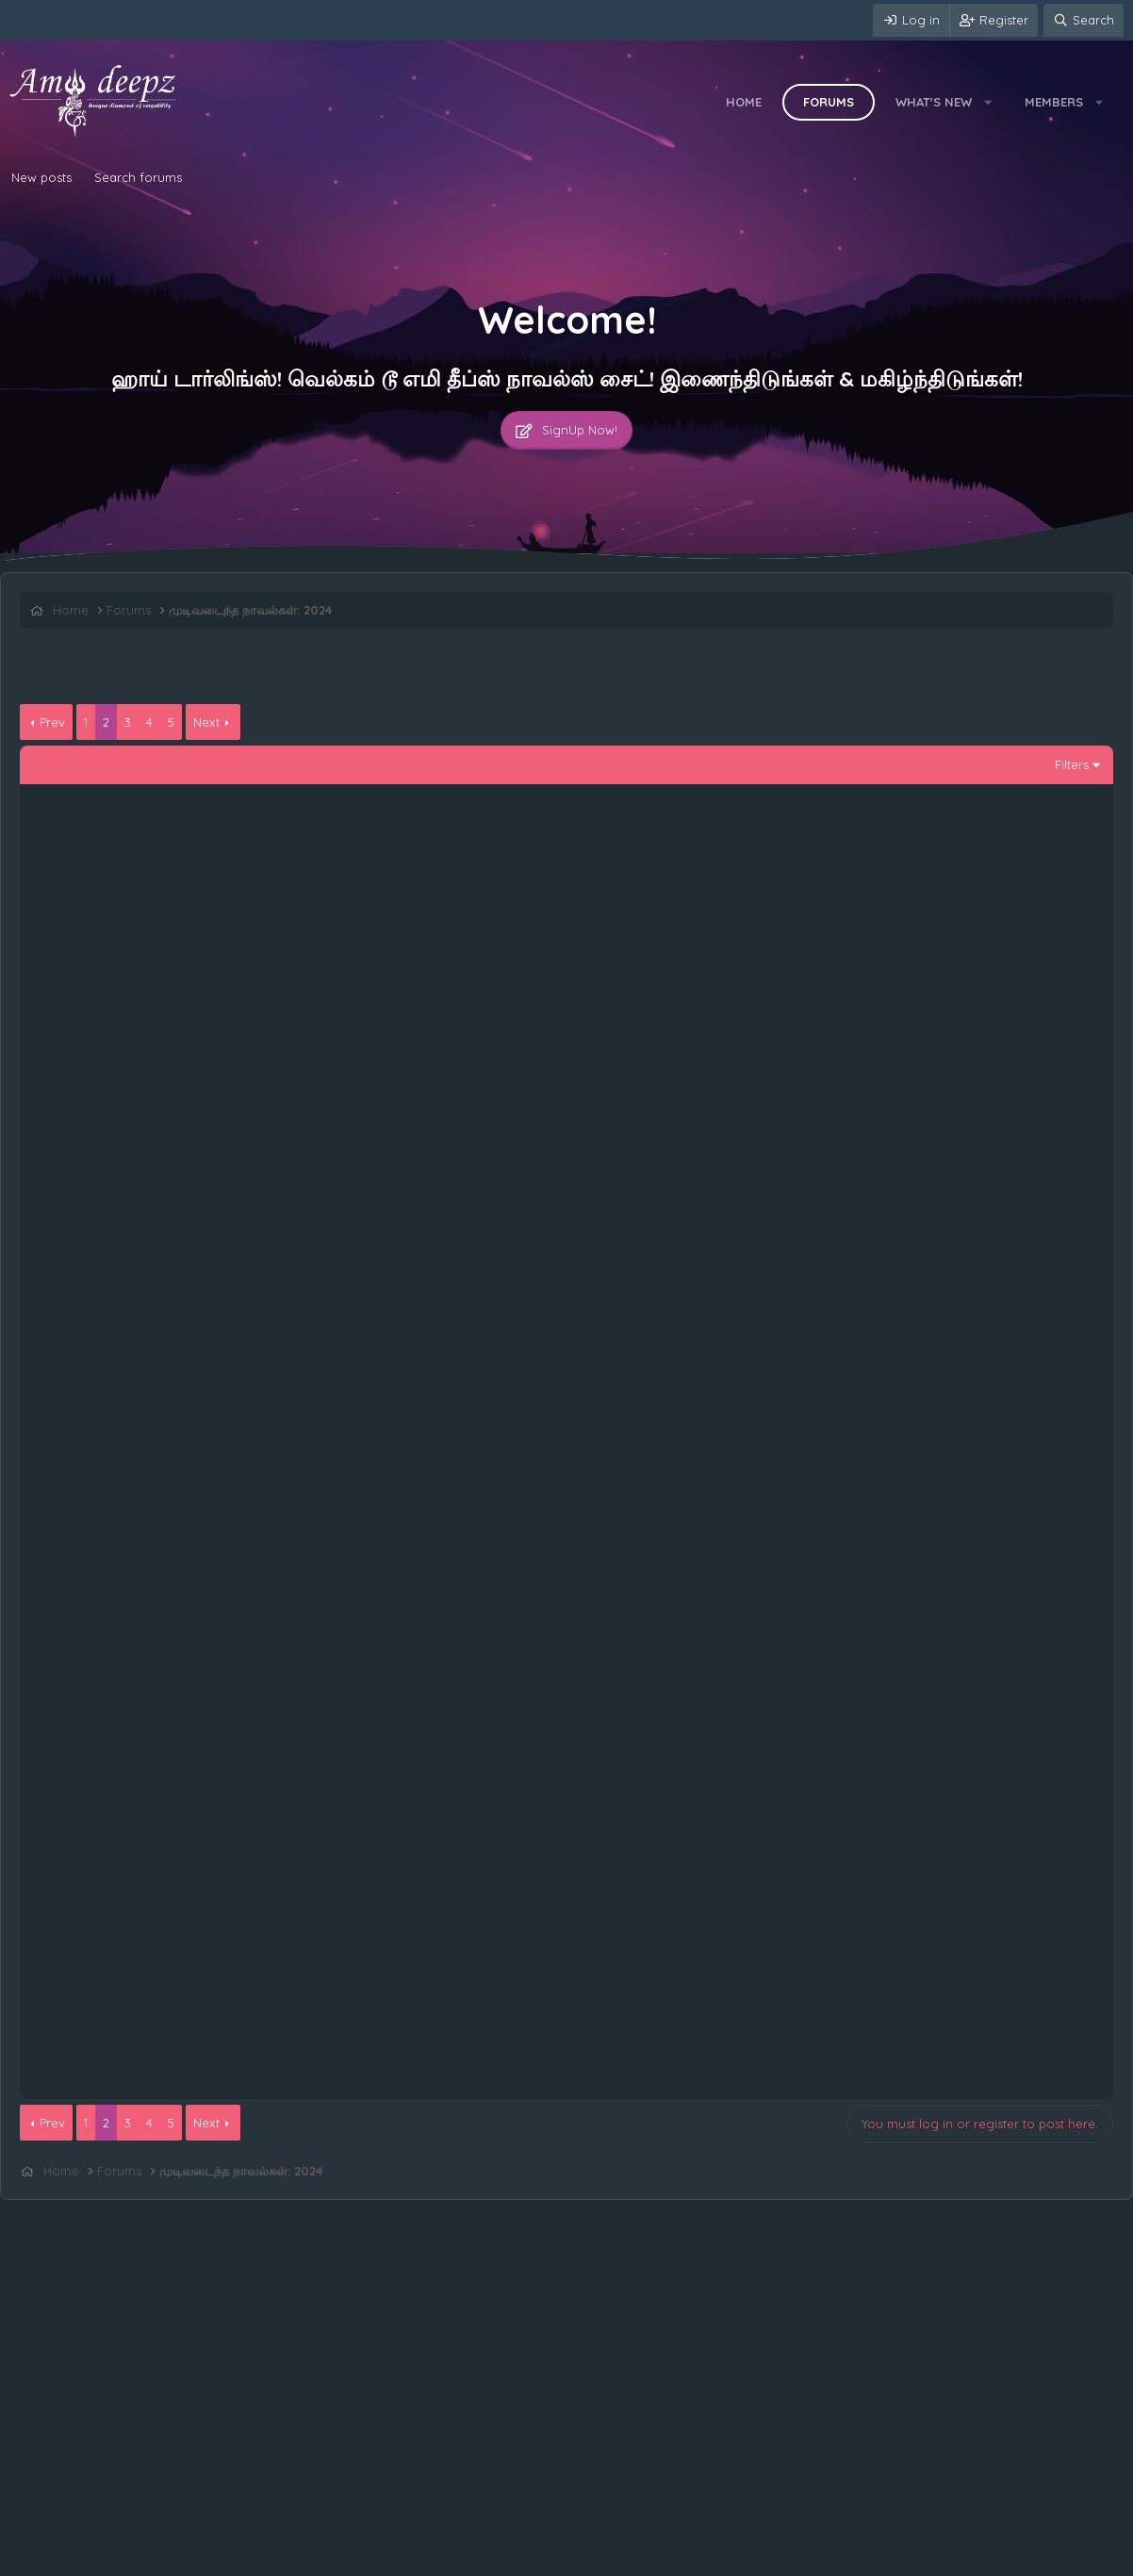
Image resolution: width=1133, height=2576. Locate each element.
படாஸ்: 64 (119, 1596)
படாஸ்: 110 (121, 948)
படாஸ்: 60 (119, 1790)
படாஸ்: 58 (119, 1920)
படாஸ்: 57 (119, 1985)
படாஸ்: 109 (122, 1013)
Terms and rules (136, 2557)
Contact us (44, 2557)
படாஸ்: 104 (122, 1337)
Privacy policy (237, 2557)
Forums (828, 101)
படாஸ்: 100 (122, 1531)
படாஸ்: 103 (122, 1401)
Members (1054, 101)
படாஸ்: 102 (122, 1466)
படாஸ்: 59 (119, 1855)
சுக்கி (1046, 1613)
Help (305, 2557)
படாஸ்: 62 (119, 1661)
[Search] (1083, 20)
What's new (933, 101)
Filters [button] (1072, 764)
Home (744, 101)
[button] (988, 102)
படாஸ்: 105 (122, 1272)
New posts (41, 177)
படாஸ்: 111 (120, 883)
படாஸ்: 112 (121, 818)
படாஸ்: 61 (118, 1725)
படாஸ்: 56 (119, 2050)
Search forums (138, 177)
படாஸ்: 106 (122, 1207)
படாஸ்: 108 (122, 1078)
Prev (52, 722)
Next (206, 722)
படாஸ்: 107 (121, 1142)
